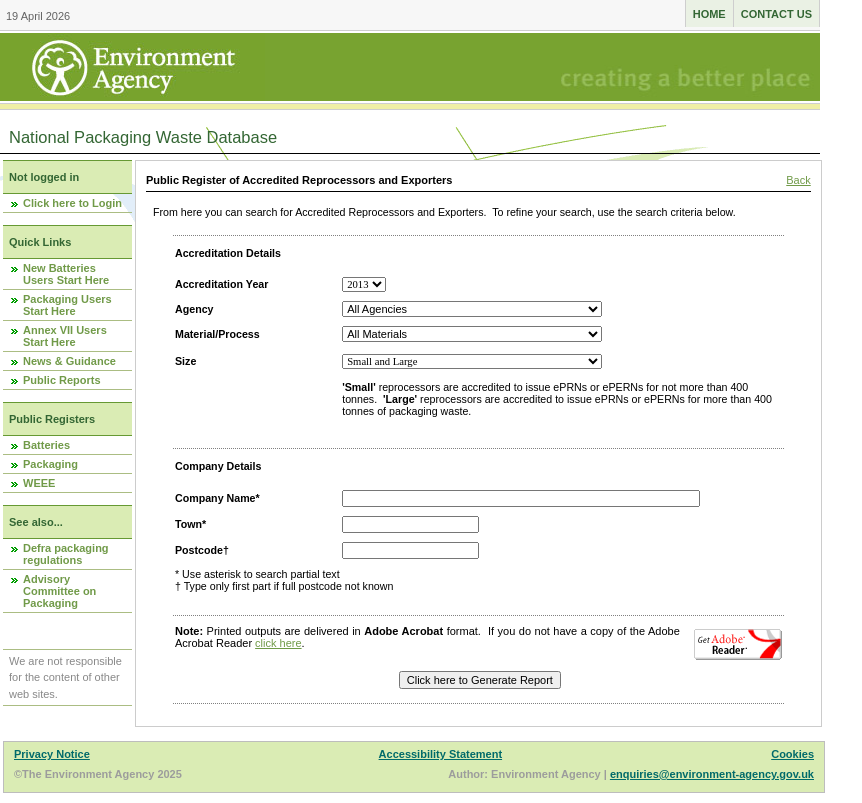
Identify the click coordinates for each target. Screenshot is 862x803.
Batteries (46, 445)
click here (278, 643)
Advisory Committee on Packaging (59, 591)
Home (709, 14)
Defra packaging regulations (66, 554)
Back (798, 180)
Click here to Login (72, 203)
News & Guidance (69, 361)
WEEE (39, 483)
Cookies (792, 754)
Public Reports (62, 380)
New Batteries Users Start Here (66, 274)
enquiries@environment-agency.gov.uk (712, 774)
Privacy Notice (52, 754)
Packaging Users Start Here (67, 305)
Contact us (776, 14)
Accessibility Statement (441, 754)
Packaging (50, 464)
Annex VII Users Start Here (65, 336)
